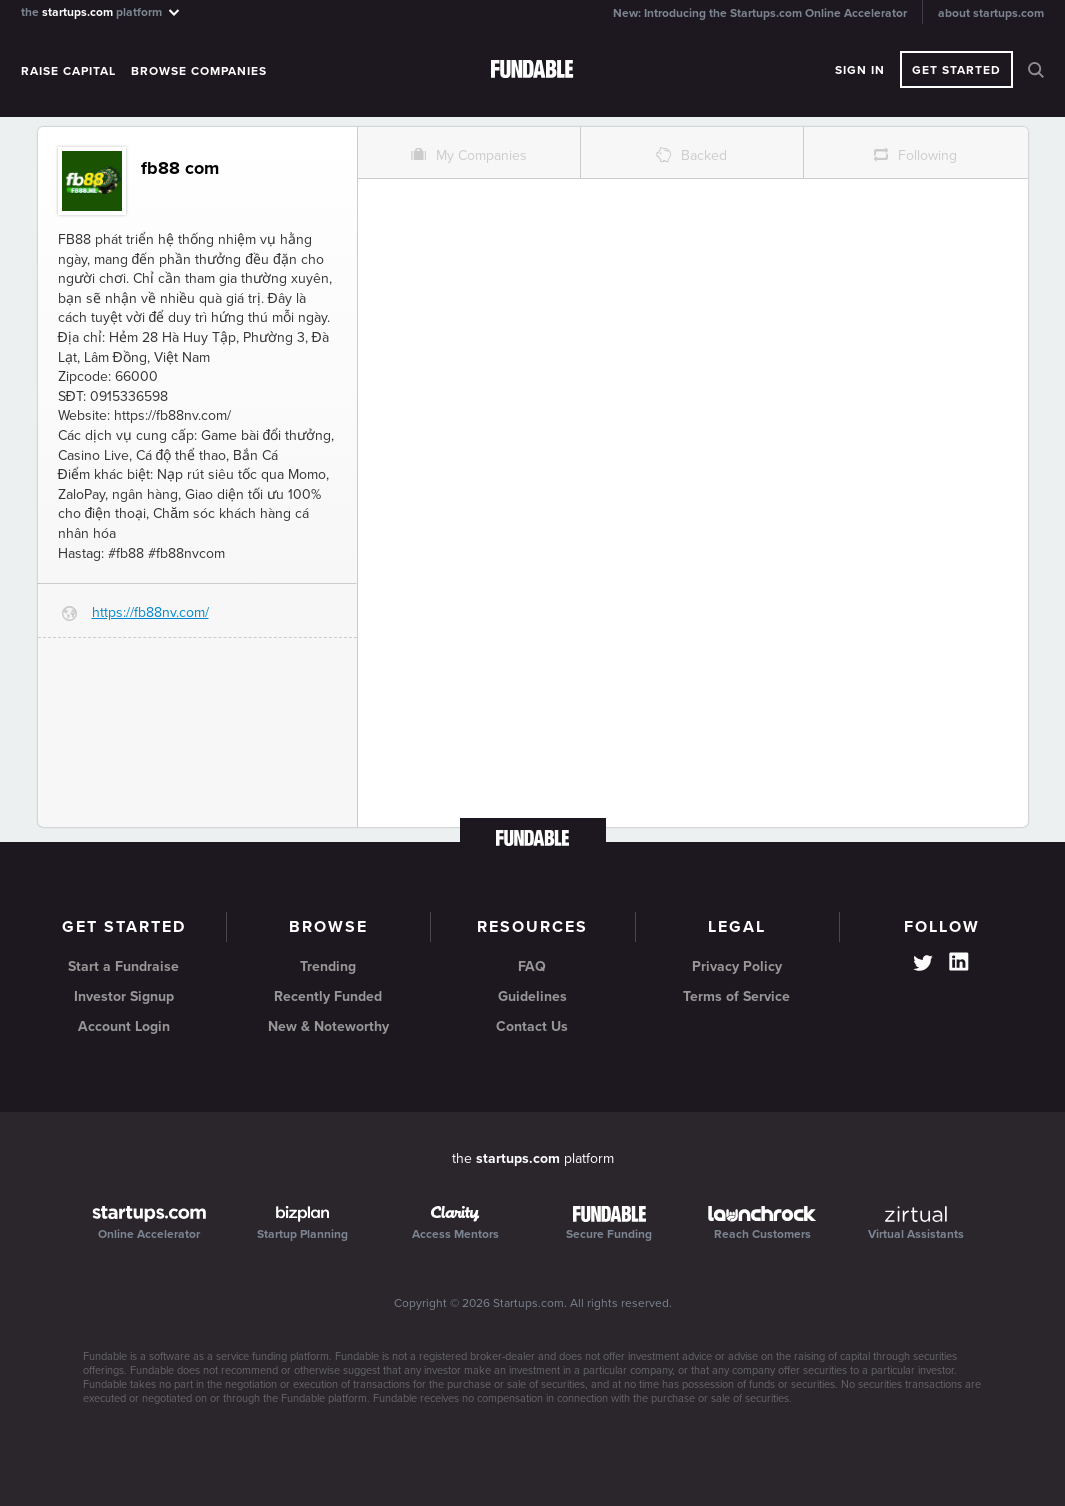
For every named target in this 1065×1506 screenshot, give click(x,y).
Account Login (124, 1026)
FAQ (532, 966)
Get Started (956, 70)
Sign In (860, 70)
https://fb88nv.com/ (150, 612)
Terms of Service (736, 996)
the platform (101, 11)
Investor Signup (124, 996)
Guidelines (532, 996)
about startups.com (991, 13)
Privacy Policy (737, 966)
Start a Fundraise (123, 966)
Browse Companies (199, 71)
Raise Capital (68, 71)
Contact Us (532, 1026)
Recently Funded (328, 996)
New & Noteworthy (328, 1026)
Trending (328, 966)
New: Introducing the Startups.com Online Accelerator (760, 13)
